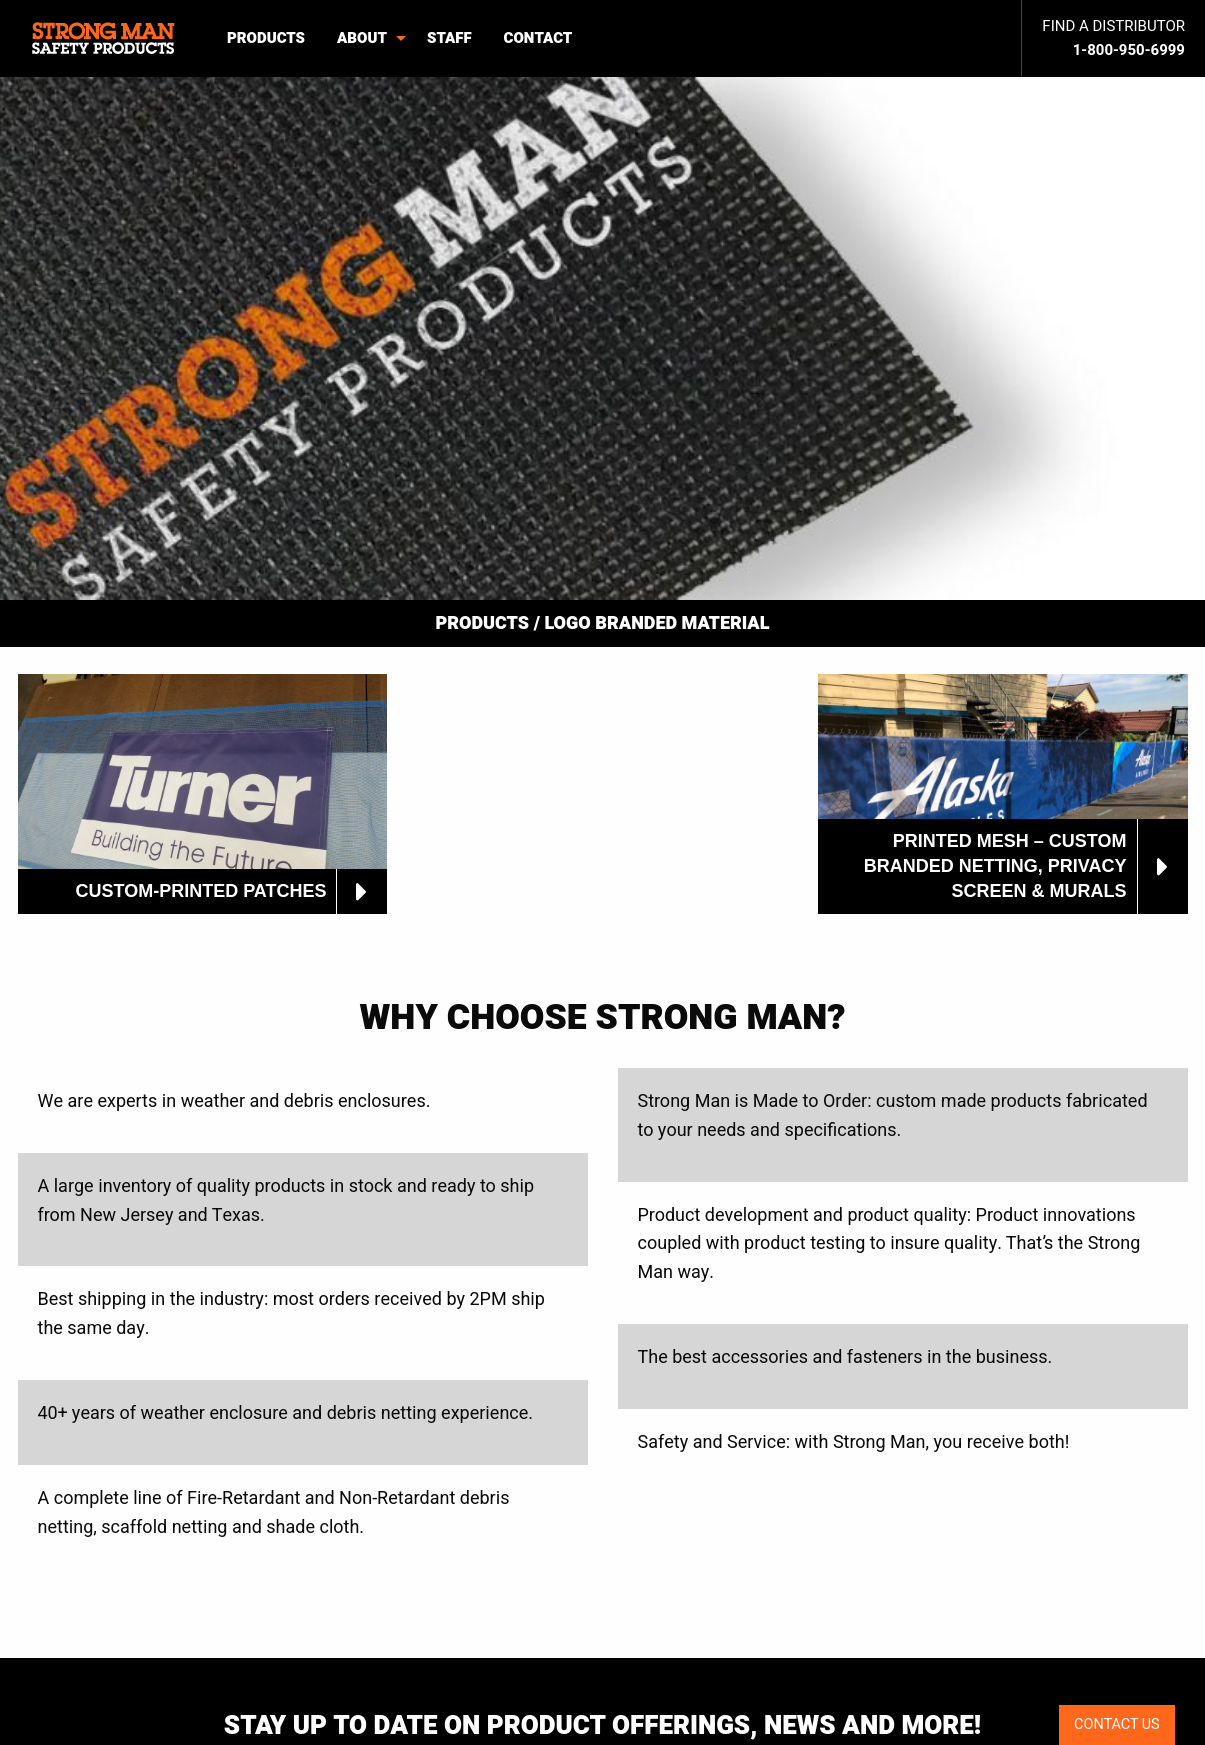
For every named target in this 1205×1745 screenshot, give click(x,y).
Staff (449, 38)
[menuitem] (105, 38)
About (362, 38)
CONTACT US (1117, 1724)
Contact (538, 38)
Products (266, 38)
